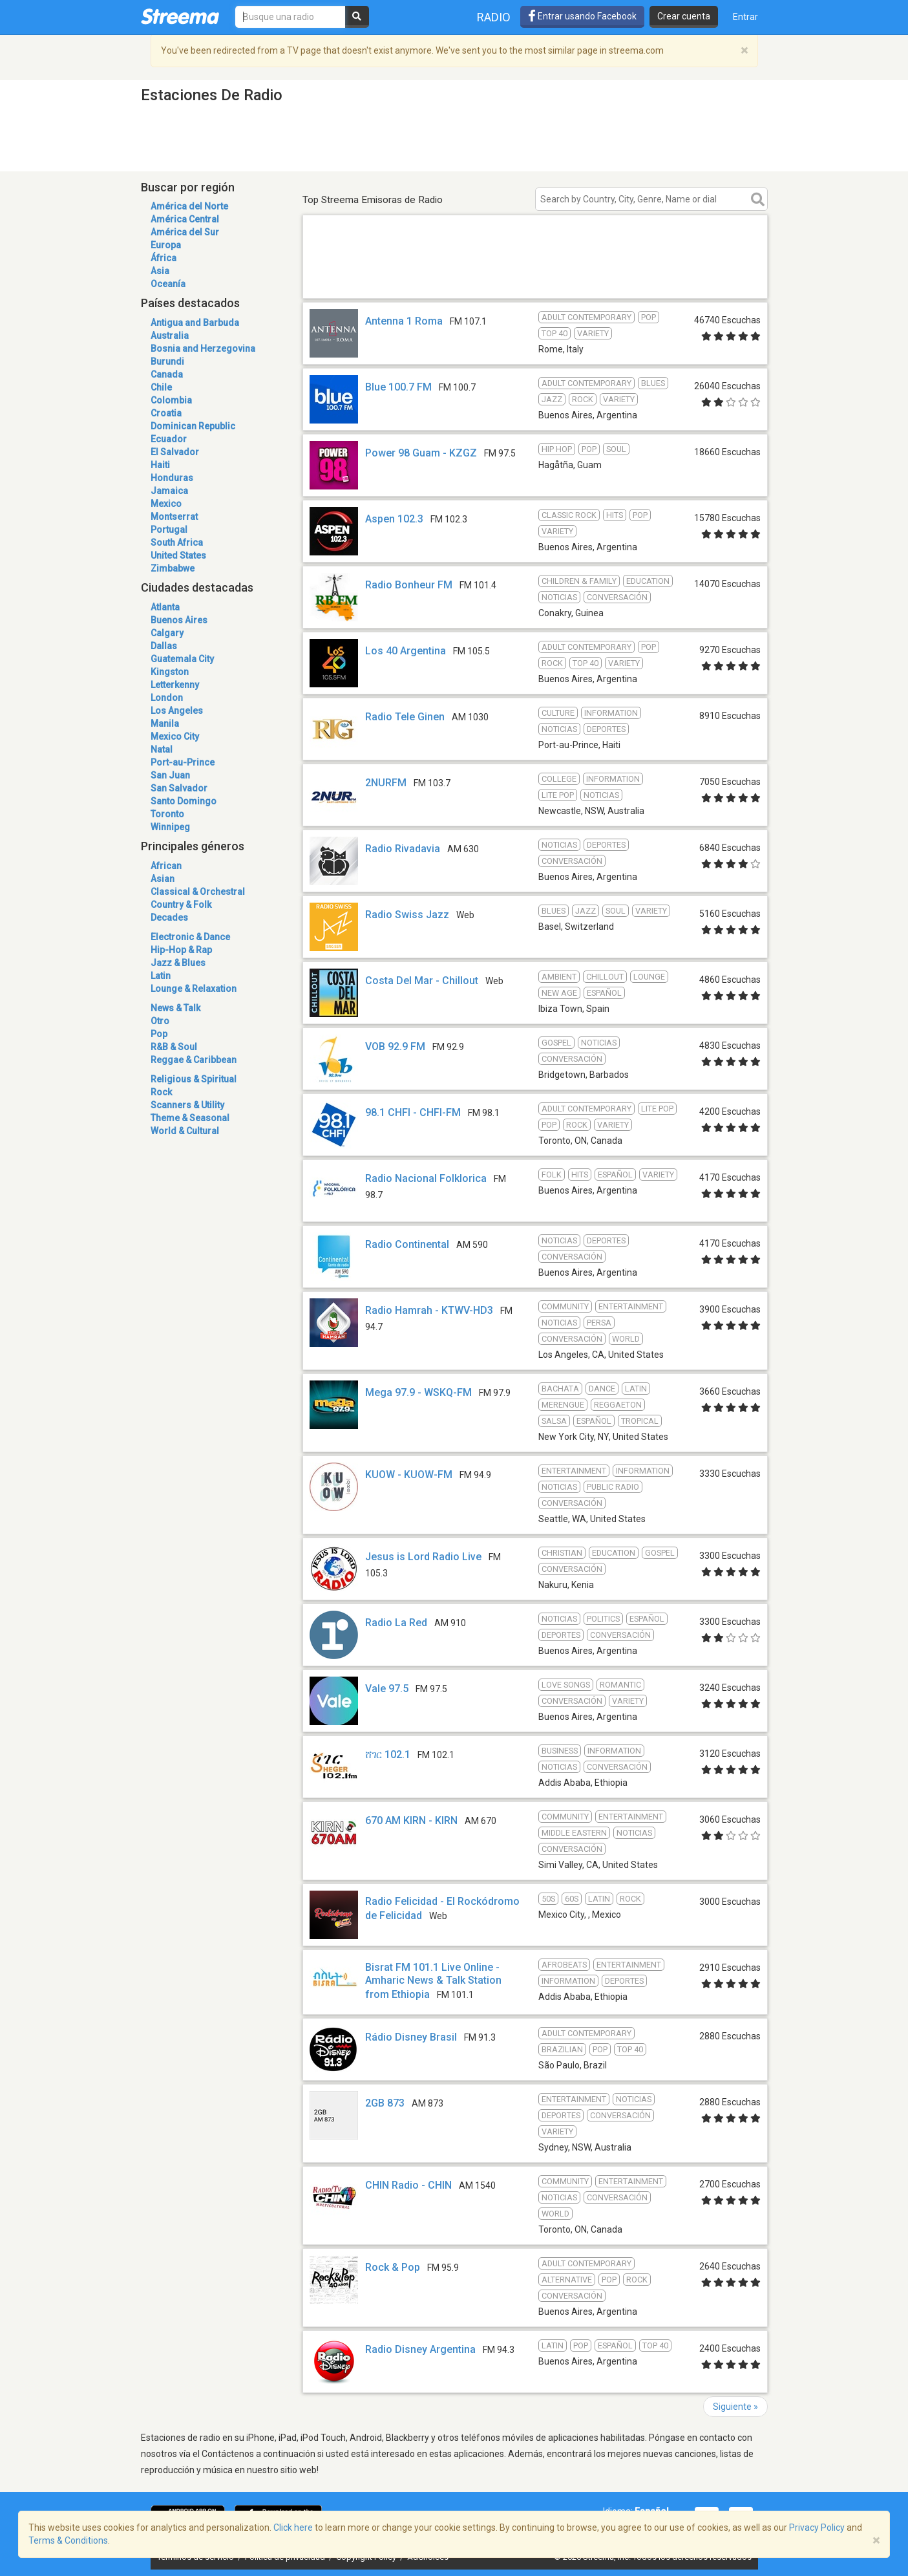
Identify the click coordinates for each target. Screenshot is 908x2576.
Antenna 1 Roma (404, 321)
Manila (165, 723)
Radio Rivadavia (402, 849)
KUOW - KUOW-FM (408, 1474)
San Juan (170, 775)
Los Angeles (177, 710)
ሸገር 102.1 (387, 1754)
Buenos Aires (179, 620)
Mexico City (175, 736)
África (163, 258)
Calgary (167, 633)
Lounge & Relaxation (194, 988)
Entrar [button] (745, 17)
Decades (169, 917)
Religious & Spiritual (194, 1079)
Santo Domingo (183, 801)
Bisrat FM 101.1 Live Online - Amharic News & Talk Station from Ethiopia (433, 1981)
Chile (161, 387)
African (166, 866)
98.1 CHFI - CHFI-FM (413, 1112)
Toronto (167, 814)
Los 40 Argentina (405, 651)
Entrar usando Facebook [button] (582, 16)
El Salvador (175, 452)
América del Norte (189, 206)
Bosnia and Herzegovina (203, 348)
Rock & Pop (392, 2267)
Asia (160, 271)
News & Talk (175, 1008)
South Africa (177, 542)
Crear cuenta (683, 16)
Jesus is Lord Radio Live (423, 1557)
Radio (494, 17)
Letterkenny (175, 685)
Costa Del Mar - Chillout (421, 980)
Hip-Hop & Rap (181, 950)
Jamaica (169, 491)
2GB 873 (385, 2103)
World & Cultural (185, 1131)
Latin (161, 976)
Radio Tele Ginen (405, 717)
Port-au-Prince (183, 762)
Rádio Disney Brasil (411, 2037)
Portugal (169, 529)
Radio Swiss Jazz (407, 914)
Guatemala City (182, 659)
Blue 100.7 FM (398, 387)
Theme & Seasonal (190, 1118)
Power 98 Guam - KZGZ (421, 453)
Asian (162, 879)
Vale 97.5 (386, 1688)
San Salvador (179, 788)
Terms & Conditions (68, 2540)
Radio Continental (407, 1244)
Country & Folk (181, 904)
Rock (161, 1092)
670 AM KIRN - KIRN (411, 1820)
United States (178, 555)
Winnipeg (170, 827)
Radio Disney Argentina (420, 2349)
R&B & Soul (174, 1047)
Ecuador (169, 439)
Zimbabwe (173, 568)
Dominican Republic (193, 426)
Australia (170, 335)
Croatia (166, 413)
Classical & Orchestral (198, 891)
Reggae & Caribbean (194, 1060)
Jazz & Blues (178, 963)
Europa (166, 245)
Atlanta (165, 607)
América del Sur (185, 232)
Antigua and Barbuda (195, 322)
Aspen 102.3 (394, 519)
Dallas (164, 646)
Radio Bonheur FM (408, 585)
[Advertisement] (535, 280)
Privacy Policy (817, 2527)
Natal (162, 749)
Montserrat (174, 516)
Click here (293, 2527)
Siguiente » (735, 2406)
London (167, 697)
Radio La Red (396, 1622)
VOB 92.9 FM (395, 1046)
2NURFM (385, 783)
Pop (159, 1034)
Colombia (171, 400)
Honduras (172, 478)
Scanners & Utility (187, 1105)
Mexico (166, 504)
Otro (160, 1021)
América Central (185, 219)
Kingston (170, 672)
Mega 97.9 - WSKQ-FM (418, 1392)
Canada (167, 374)
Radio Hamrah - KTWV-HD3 (429, 1310)
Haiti (160, 465)
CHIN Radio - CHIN (408, 2185)
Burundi (167, 361)
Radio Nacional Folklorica (426, 1178)
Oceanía (168, 284)
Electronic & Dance (190, 937)
